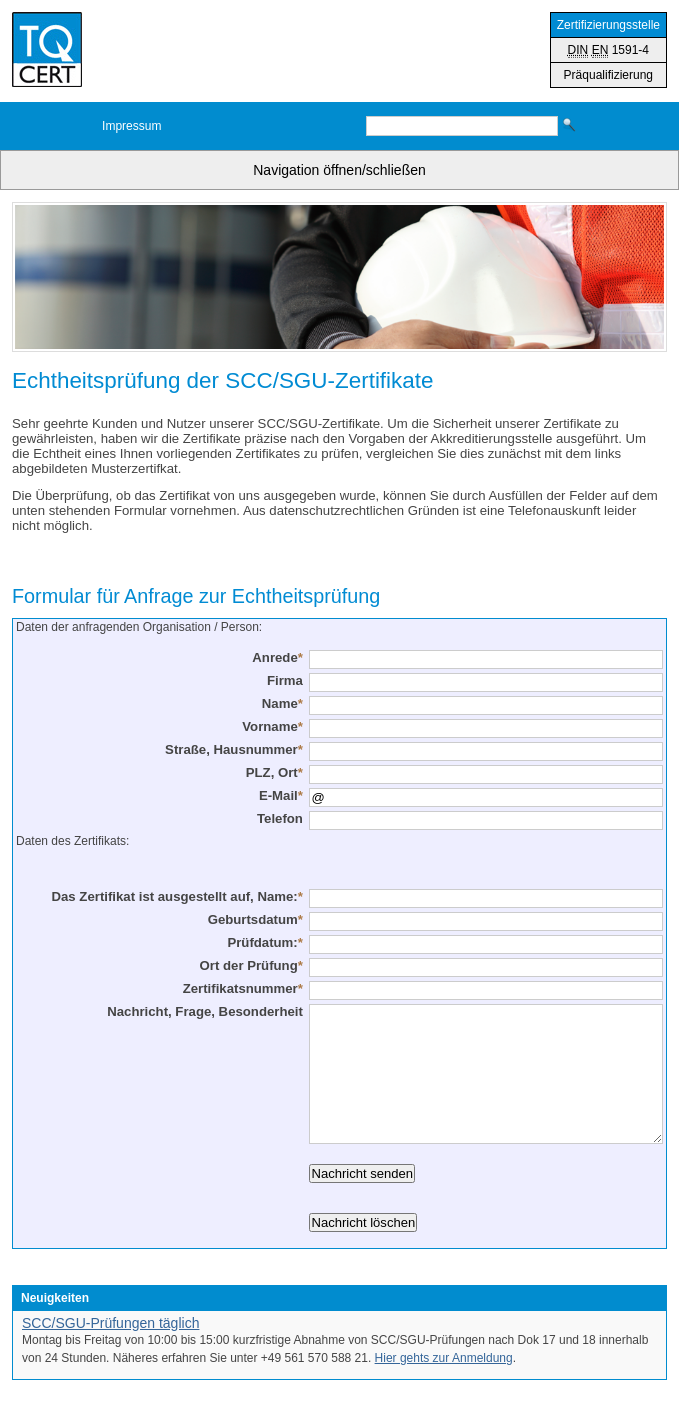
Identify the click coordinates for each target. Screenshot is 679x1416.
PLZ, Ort (274, 772)
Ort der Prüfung (251, 965)
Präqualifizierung (608, 75)
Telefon (280, 818)
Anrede (277, 657)
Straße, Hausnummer (234, 749)
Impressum (131, 126)
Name (282, 703)
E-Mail (281, 795)
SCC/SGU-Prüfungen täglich (110, 1323)
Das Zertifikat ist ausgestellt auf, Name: (177, 896)
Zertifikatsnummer (243, 988)
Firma (285, 680)
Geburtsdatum (255, 919)
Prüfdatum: (264, 942)
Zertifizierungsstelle (608, 25)
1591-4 (608, 50)
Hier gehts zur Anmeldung (444, 1358)
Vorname (272, 726)
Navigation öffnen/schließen (339, 170)
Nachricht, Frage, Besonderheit (205, 1011)
